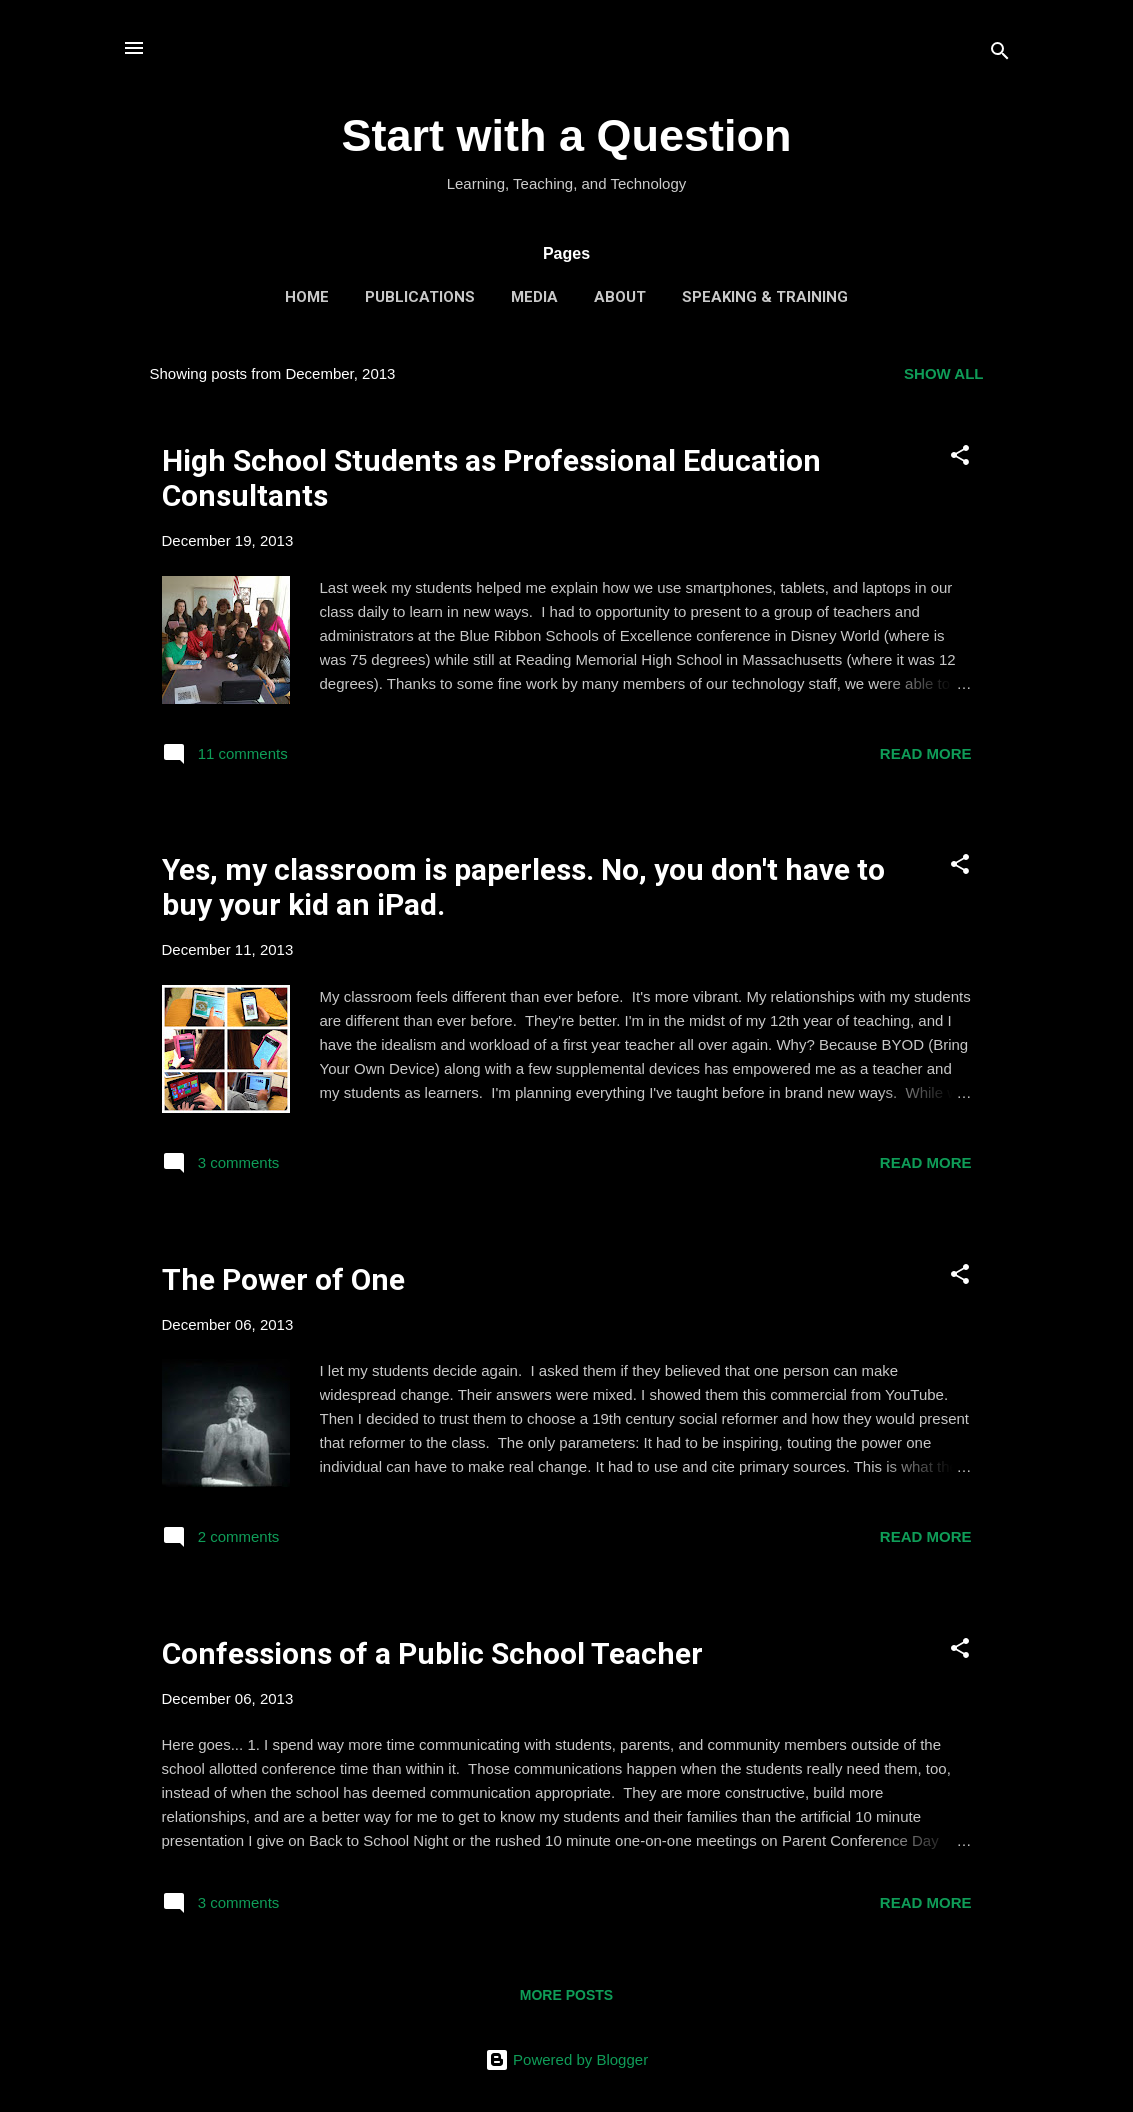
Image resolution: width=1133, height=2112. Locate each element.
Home (307, 297)
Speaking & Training (765, 297)
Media (534, 297)
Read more (926, 753)
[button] (960, 458)
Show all (943, 373)
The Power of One (283, 1279)
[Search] (1000, 54)
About (620, 297)
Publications (420, 297)
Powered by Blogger (566, 2059)
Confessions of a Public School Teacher (432, 1653)
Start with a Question (566, 135)
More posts (566, 1995)
